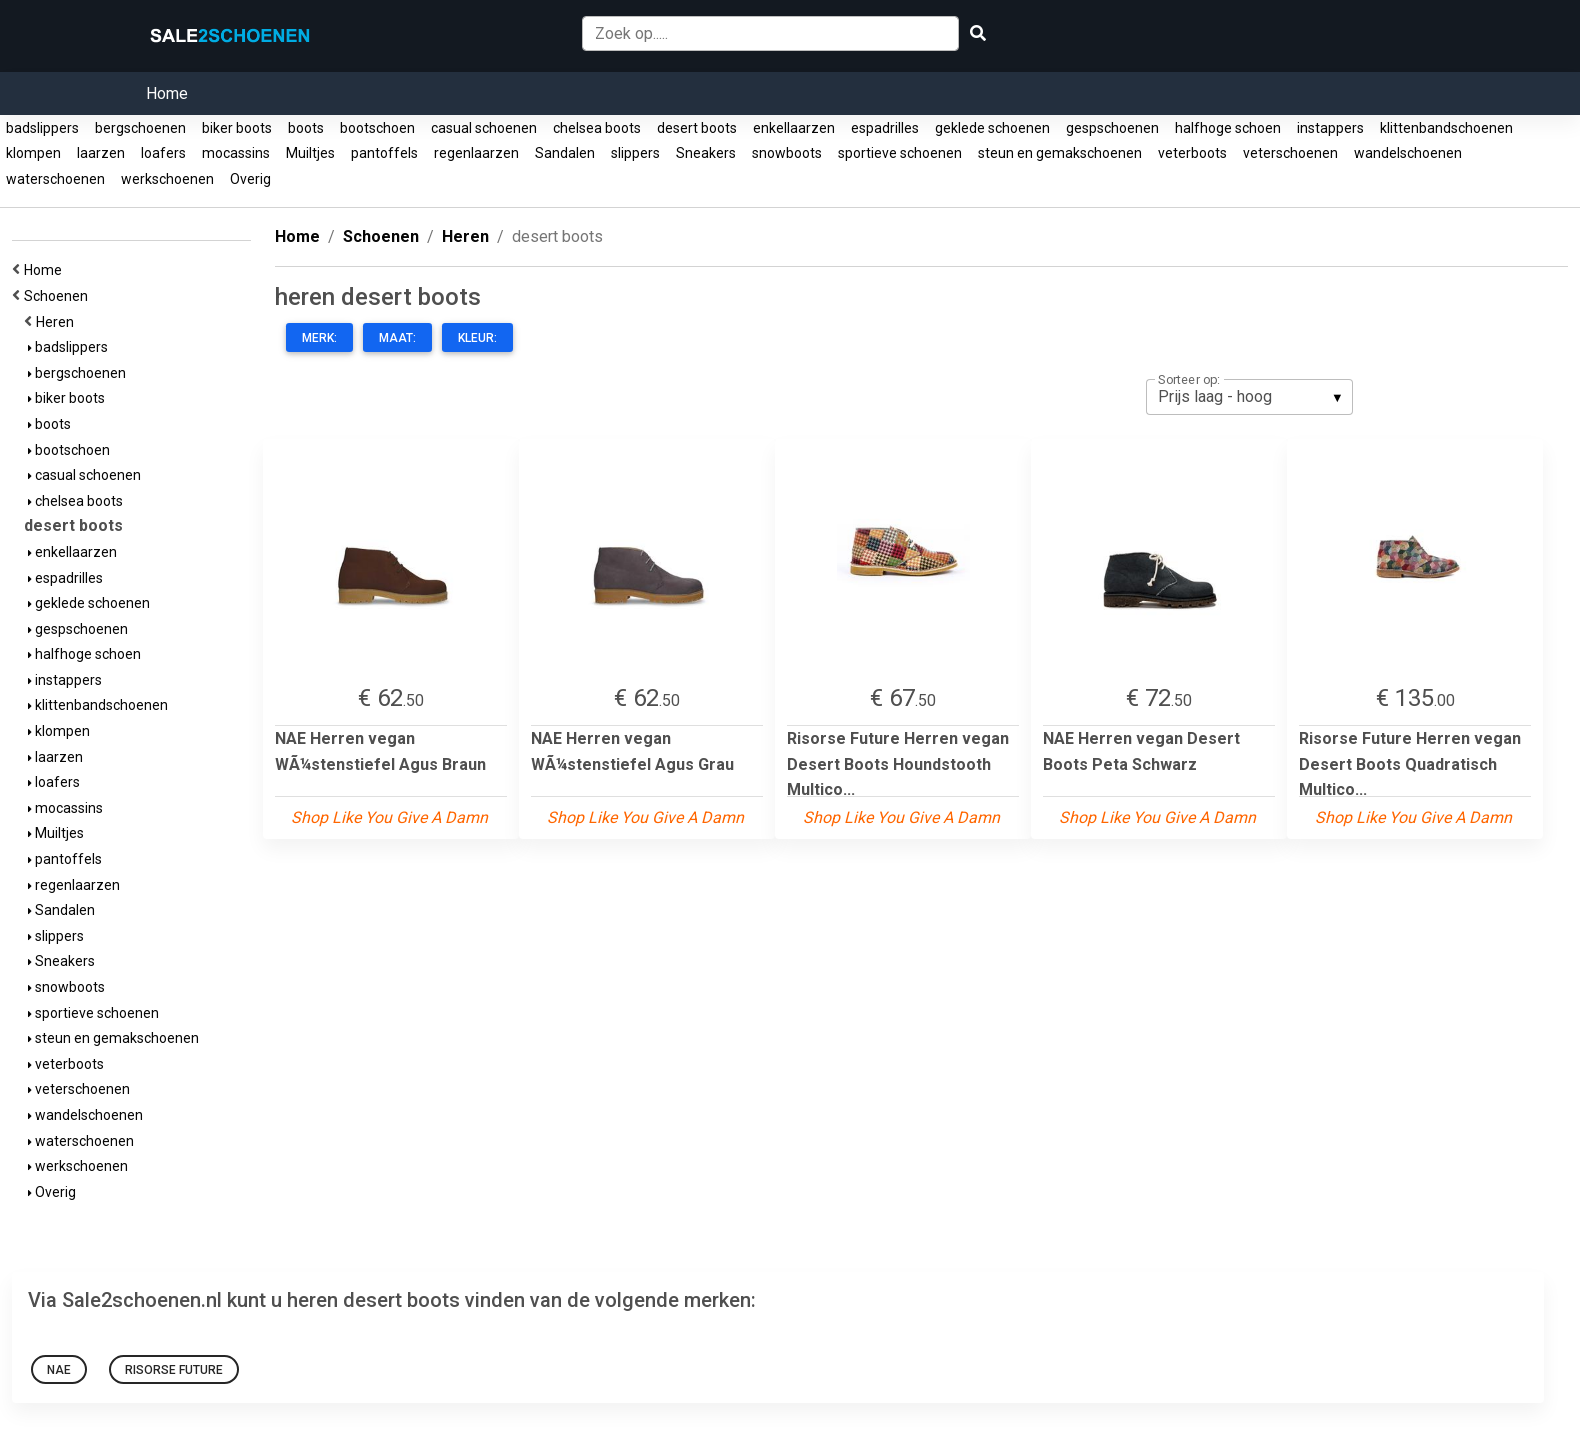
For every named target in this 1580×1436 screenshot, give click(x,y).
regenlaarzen (476, 153)
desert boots (697, 128)
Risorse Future (174, 1370)
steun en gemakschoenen (1060, 153)
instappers (1330, 128)
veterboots (1192, 153)
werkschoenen (167, 179)
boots (306, 128)
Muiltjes (310, 153)
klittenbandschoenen (1446, 128)
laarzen (101, 153)
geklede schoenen (992, 128)
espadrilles (885, 128)
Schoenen (59, 296)
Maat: (397, 338)
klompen (33, 153)
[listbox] (1249, 397)
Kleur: (477, 338)
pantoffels (384, 153)
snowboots (787, 153)
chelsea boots (597, 128)
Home (167, 93)
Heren (58, 322)
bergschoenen (140, 128)
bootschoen (377, 128)
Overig (250, 179)
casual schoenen (484, 128)
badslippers (42, 128)
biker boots (237, 128)
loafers (163, 153)
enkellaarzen (794, 128)
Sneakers (706, 153)
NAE (59, 1370)
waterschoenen (55, 179)
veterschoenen (1290, 153)
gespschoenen (1112, 128)
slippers (635, 153)
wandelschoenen (1408, 153)
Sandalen (565, 153)
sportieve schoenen (900, 153)
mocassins (236, 153)
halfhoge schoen (1228, 128)
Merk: (319, 338)
